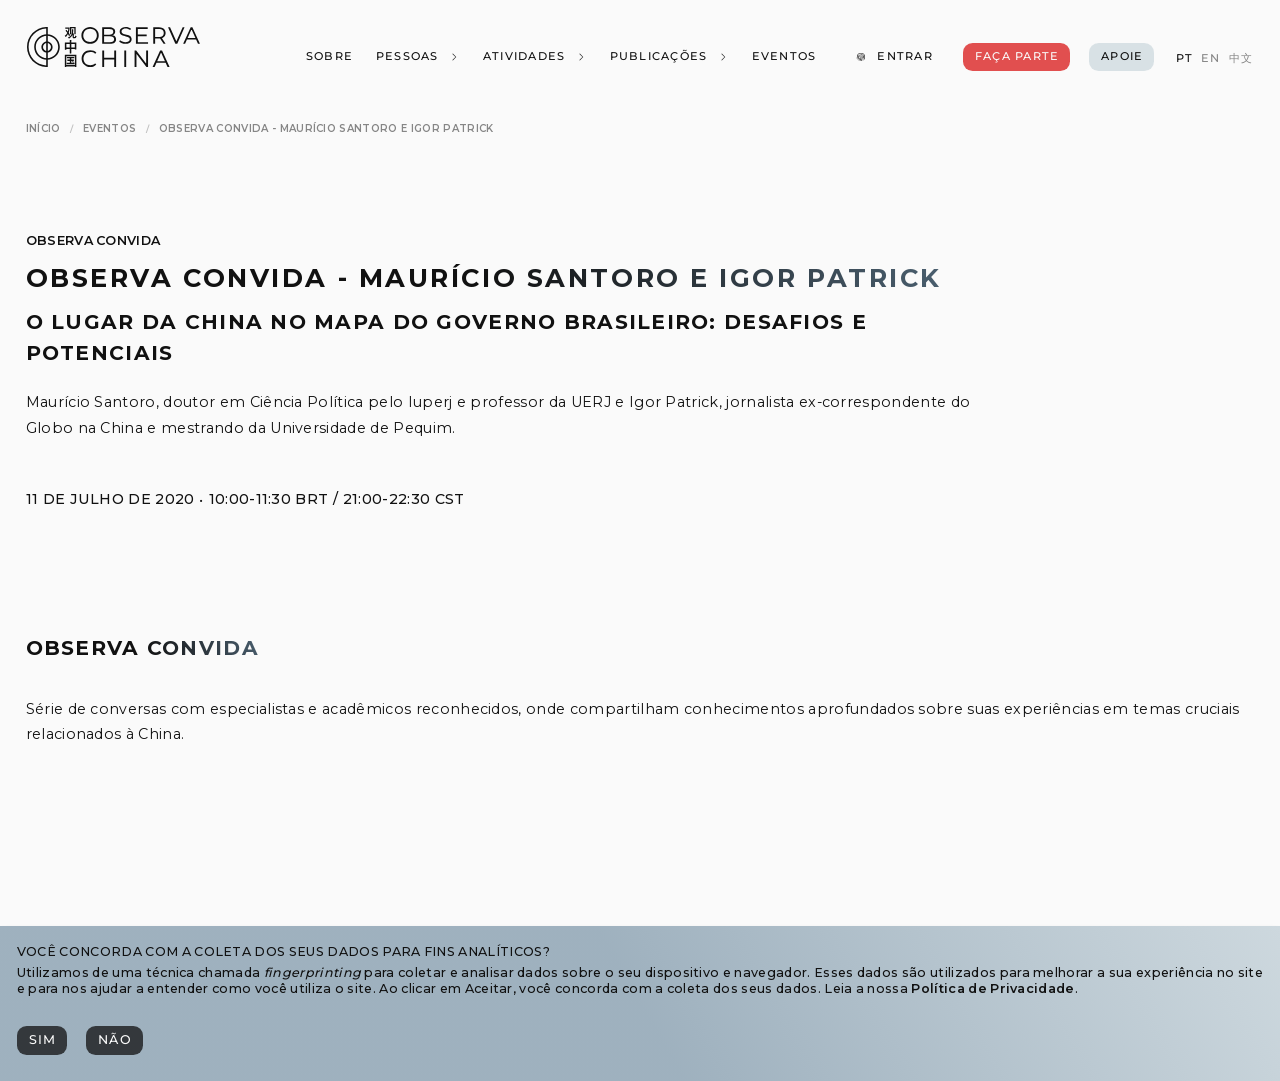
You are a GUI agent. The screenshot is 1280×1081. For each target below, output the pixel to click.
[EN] (1210, 58)
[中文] (1241, 58)
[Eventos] (783, 57)
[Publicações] (668, 57)
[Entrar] (894, 57)
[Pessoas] (417, 57)
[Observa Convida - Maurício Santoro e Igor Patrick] (326, 128)
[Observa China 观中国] (113, 61)
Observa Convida (93, 240)
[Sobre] (328, 57)
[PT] (1183, 58)
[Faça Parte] (1016, 57)
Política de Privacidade (992, 988)
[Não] (114, 1040)
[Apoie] (1121, 57)
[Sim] (42, 1040)
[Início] (43, 128)
